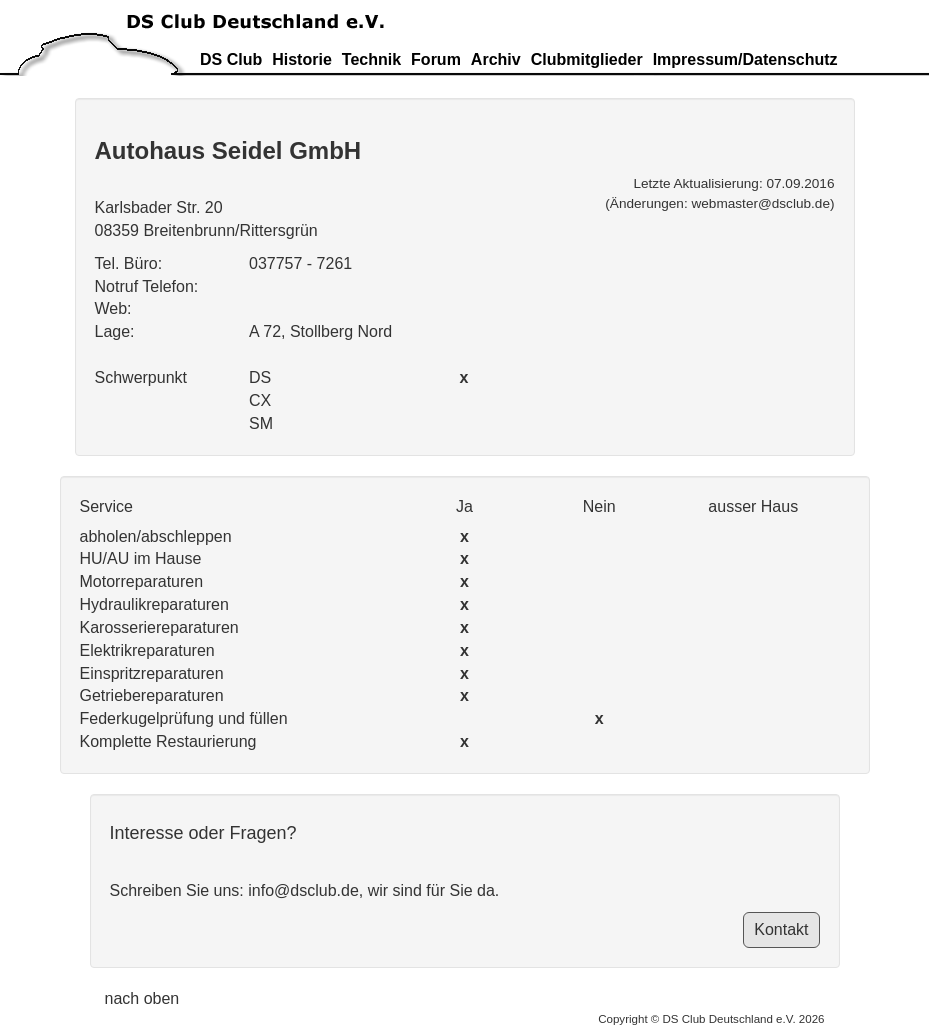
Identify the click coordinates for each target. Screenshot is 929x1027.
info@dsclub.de (303, 890)
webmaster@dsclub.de (760, 203)
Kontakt (781, 929)
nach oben (142, 998)
